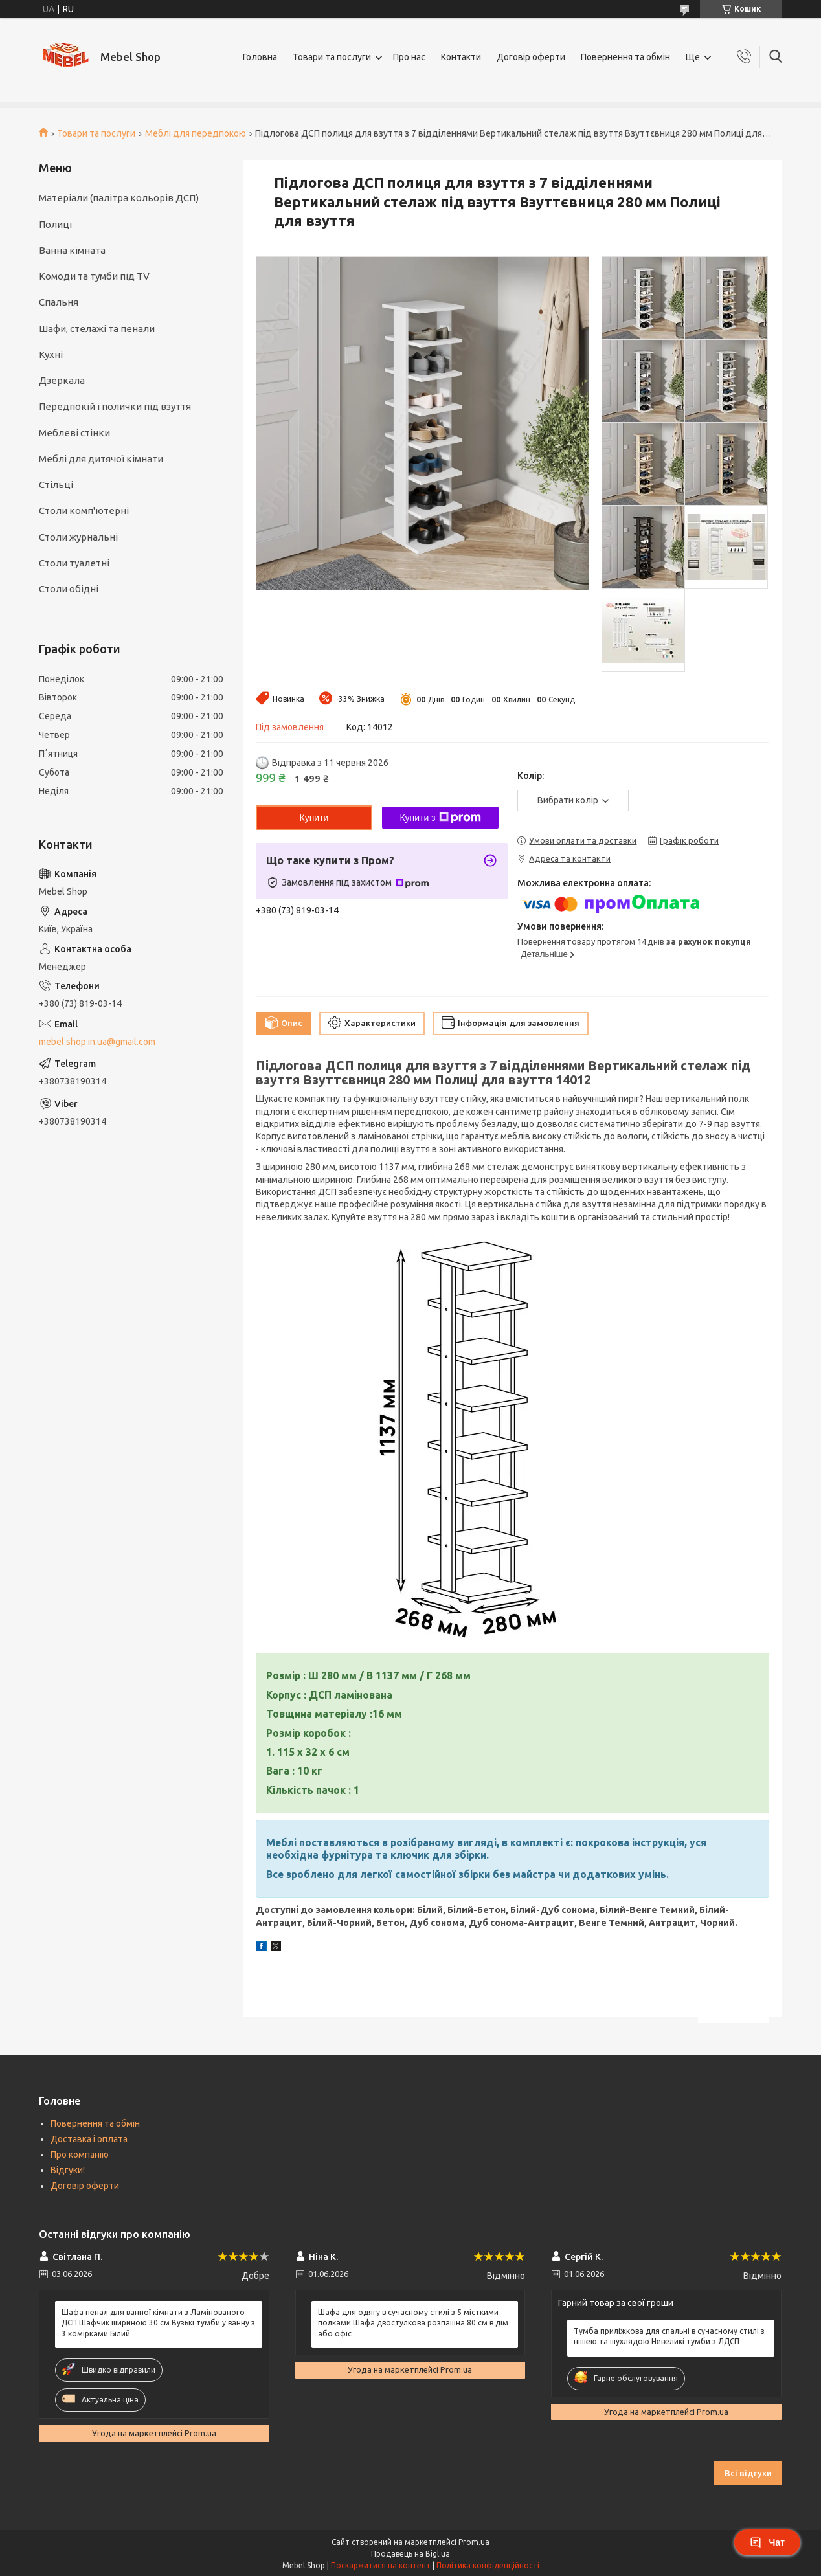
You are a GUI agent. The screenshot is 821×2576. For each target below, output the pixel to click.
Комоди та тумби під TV (94, 276)
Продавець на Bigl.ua (410, 2553)
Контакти (461, 57)
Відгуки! (68, 2170)
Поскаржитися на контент (381, 2565)
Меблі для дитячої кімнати (101, 458)
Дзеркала (62, 380)
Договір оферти (531, 57)
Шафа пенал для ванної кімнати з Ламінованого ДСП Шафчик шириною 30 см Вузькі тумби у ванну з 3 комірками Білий (158, 2322)
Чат (767, 2542)
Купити (314, 817)
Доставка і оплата (89, 2139)
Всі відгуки (748, 2473)
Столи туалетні (74, 562)
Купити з (439, 817)
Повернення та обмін (625, 57)
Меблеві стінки (74, 432)
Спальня (58, 302)
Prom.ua (473, 2542)
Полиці (55, 224)
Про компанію (80, 2154)
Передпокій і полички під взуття (115, 406)
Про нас (409, 57)
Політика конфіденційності (487, 2565)
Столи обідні (68, 588)
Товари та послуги (332, 57)
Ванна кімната (72, 250)
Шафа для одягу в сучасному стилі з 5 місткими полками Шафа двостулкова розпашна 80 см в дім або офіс (413, 2322)
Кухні (51, 354)
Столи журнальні (78, 537)
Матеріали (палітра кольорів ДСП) (119, 197)
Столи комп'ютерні (84, 510)
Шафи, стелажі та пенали (97, 328)
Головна (260, 57)
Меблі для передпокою (195, 133)
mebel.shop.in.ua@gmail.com (97, 1041)
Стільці (56, 484)
